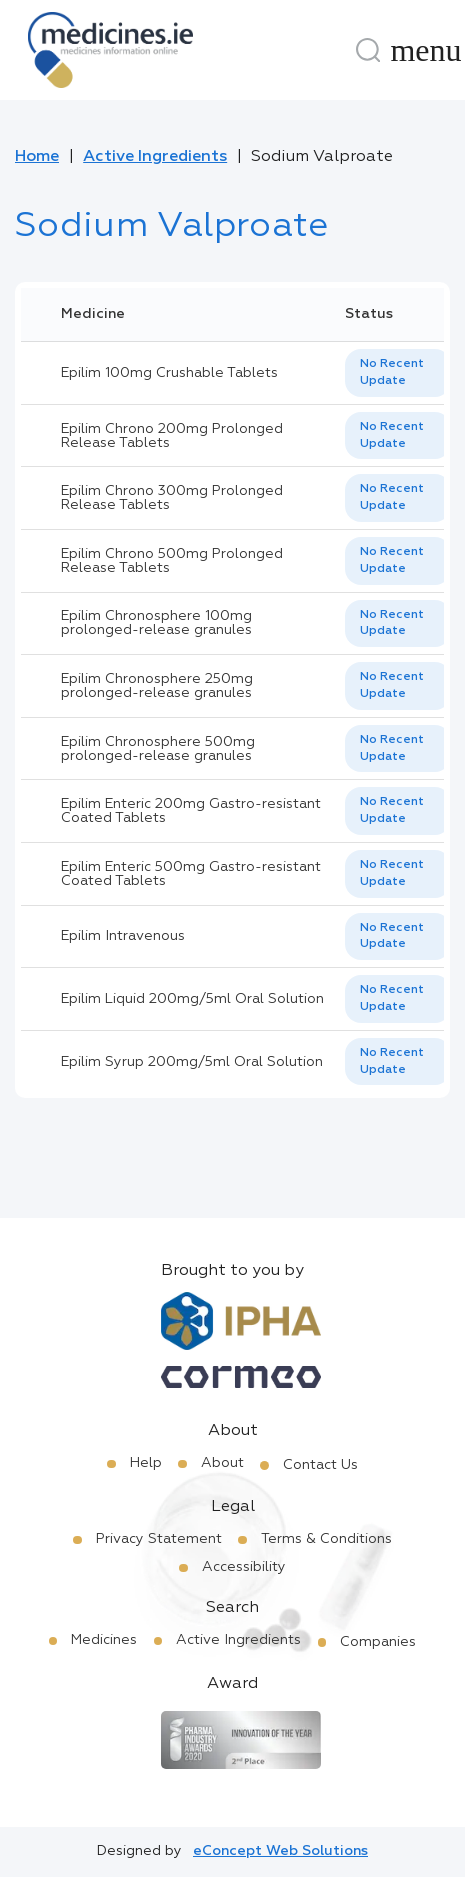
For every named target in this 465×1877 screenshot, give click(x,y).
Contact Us (320, 1465)
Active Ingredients (155, 157)
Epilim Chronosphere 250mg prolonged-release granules (157, 686)
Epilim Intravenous (123, 936)
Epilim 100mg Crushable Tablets (169, 373)
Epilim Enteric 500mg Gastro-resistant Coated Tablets (191, 874)
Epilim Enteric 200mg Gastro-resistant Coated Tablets (191, 811)
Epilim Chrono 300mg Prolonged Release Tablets (172, 498)
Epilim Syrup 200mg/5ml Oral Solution (192, 1062)
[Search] (368, 50)
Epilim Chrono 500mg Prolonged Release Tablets (172, 561)
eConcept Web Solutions (280, 1851)
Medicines (104, 1640)
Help (146, 1463)
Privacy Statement (159, 1539)
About (222, 1463)
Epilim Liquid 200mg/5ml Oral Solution (192, 999)
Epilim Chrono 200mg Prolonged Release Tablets (172, 436)
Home (37, 157)
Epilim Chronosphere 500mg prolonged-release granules (158, 749)
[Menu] (426, 50)
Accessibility (244, 1567)
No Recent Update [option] (392, 372)
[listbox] (398, 373)
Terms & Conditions (326, 1539)
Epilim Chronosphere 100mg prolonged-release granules (156, 623)
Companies (378, 1642)
